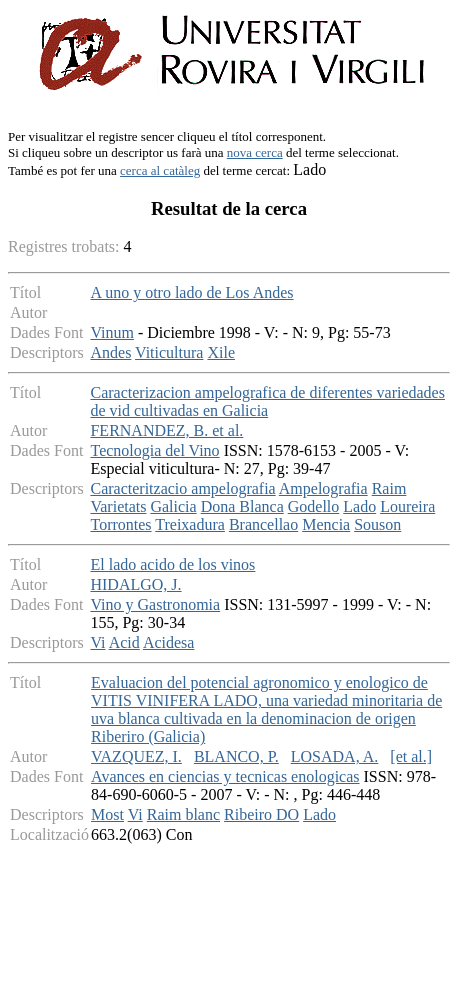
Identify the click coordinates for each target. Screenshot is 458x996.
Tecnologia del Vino (154, 450)
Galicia (173, 506)
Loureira (407, 506)
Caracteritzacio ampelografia (182, 488)
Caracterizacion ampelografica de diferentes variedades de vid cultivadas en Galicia (267, 401)
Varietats (118, 506)
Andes (110, 352)
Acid (124, 642)
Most (107, 814)
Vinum (111, 332)
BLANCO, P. (236, 756)
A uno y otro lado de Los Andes (191, 292)
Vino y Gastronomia (155, 604)
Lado (359, 506)
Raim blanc (183, 814)
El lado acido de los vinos (172, 564)
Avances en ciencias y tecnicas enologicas (225, 776)
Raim (389, 488)
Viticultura (169, 352)
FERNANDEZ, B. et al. (166, 430)
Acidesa (169, 642)
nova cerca (255, 152)
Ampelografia (323, 488)
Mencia (326, 524)
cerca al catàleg (160, 170)
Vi (97, 642)
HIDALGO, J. (135, 584)
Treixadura (190, 524)
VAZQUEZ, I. (136, 756)
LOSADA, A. (335, 756)
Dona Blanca (242, 506)
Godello (314, 506)
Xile (221, 352)
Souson (377, 524)
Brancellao (263, 524)
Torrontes (120, 524)
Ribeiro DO (261, 814)
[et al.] (411, 756)
